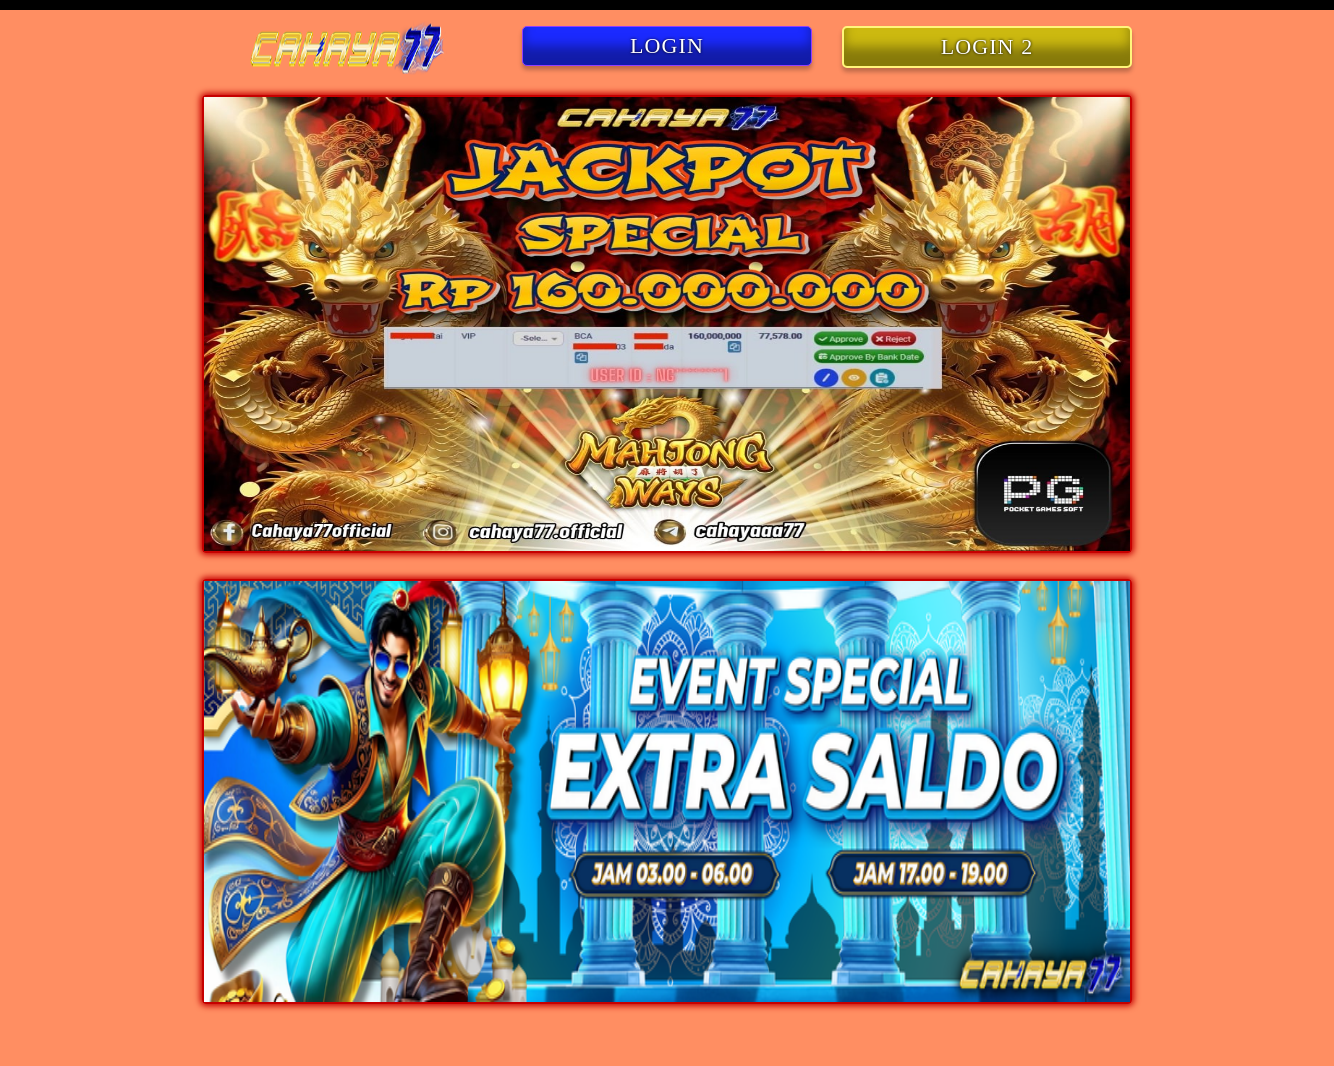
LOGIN (667, 45)
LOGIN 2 (987, 46)
